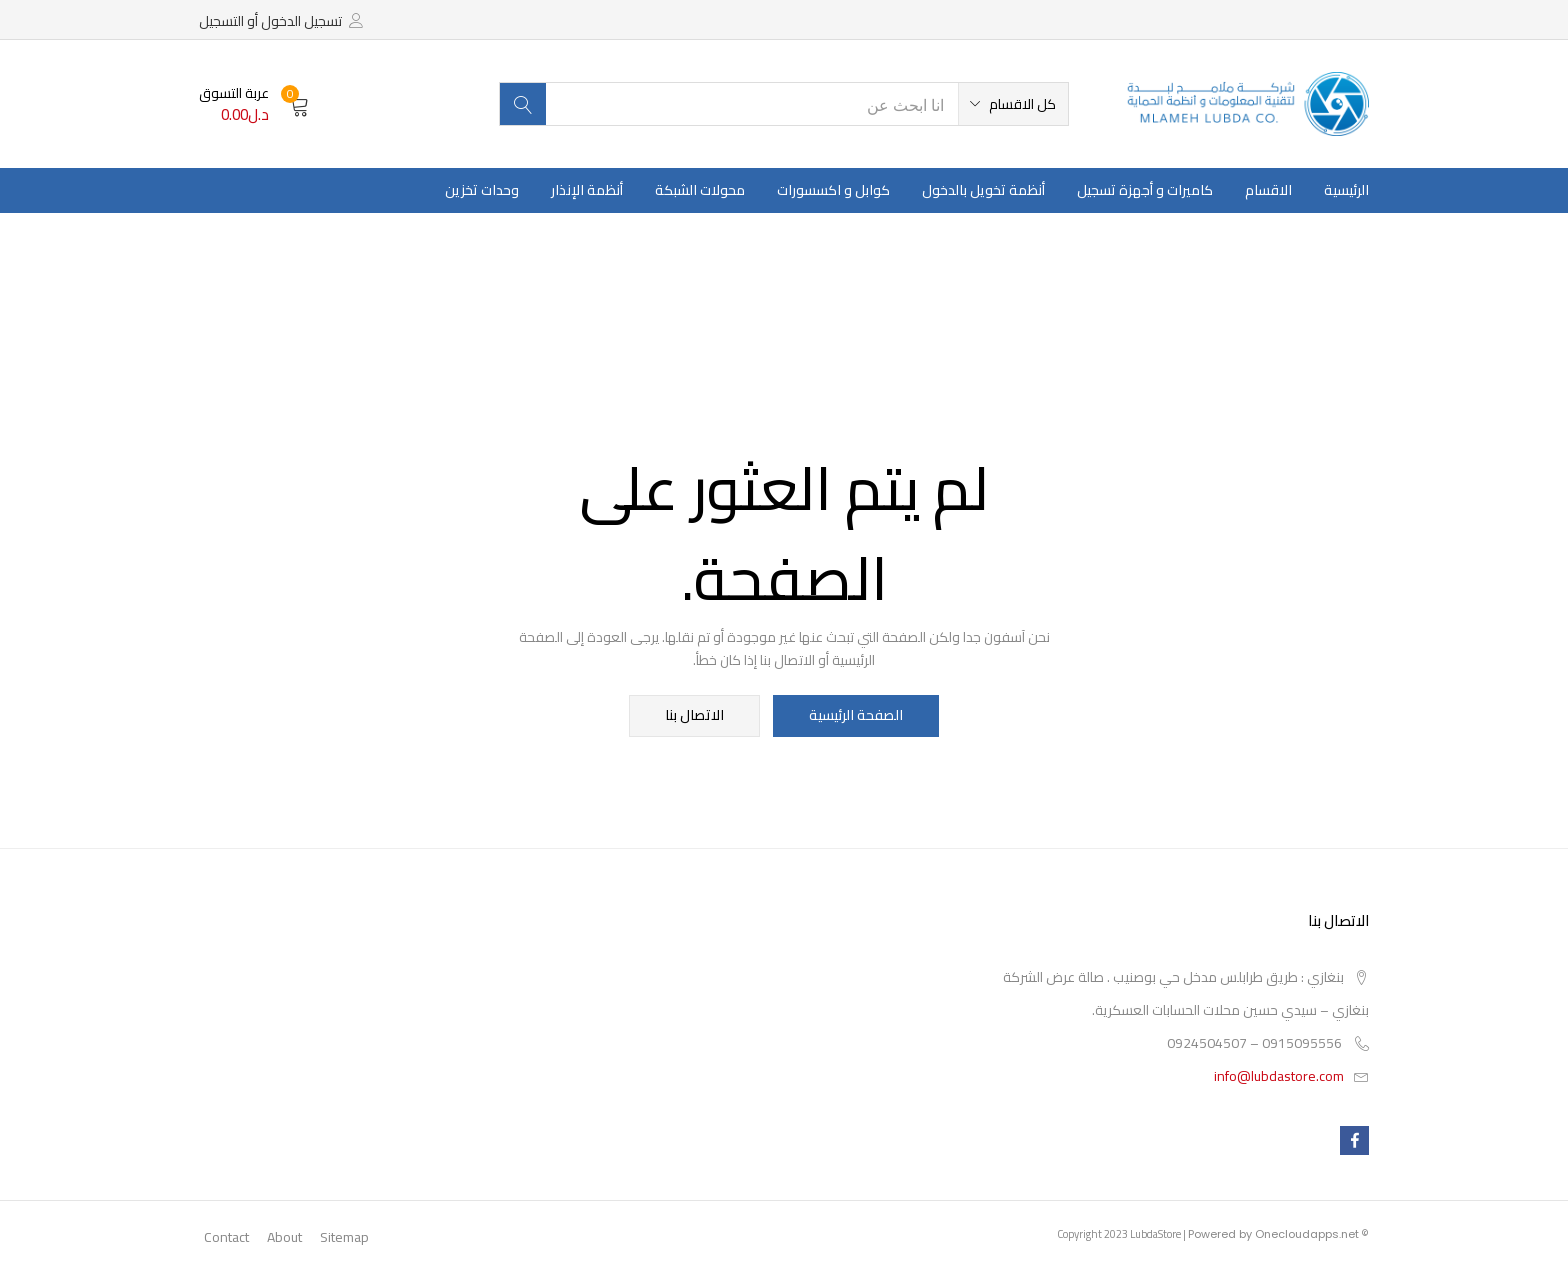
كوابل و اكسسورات (833, 190)
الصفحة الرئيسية (855, 717)
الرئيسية (1346, 190)
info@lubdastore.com (1279, 1078)
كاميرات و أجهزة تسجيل (1145, 190)
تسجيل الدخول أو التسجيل (270, 21)
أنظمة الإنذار (587, 190)
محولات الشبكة (700, 190)
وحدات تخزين (482, 190)
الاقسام (1268, 190)
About (284, 1239)
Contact (226, 1239)
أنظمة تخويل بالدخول (983, 190)
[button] (1013, 104)
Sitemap (344, 1239)
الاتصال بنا (696, 717)
